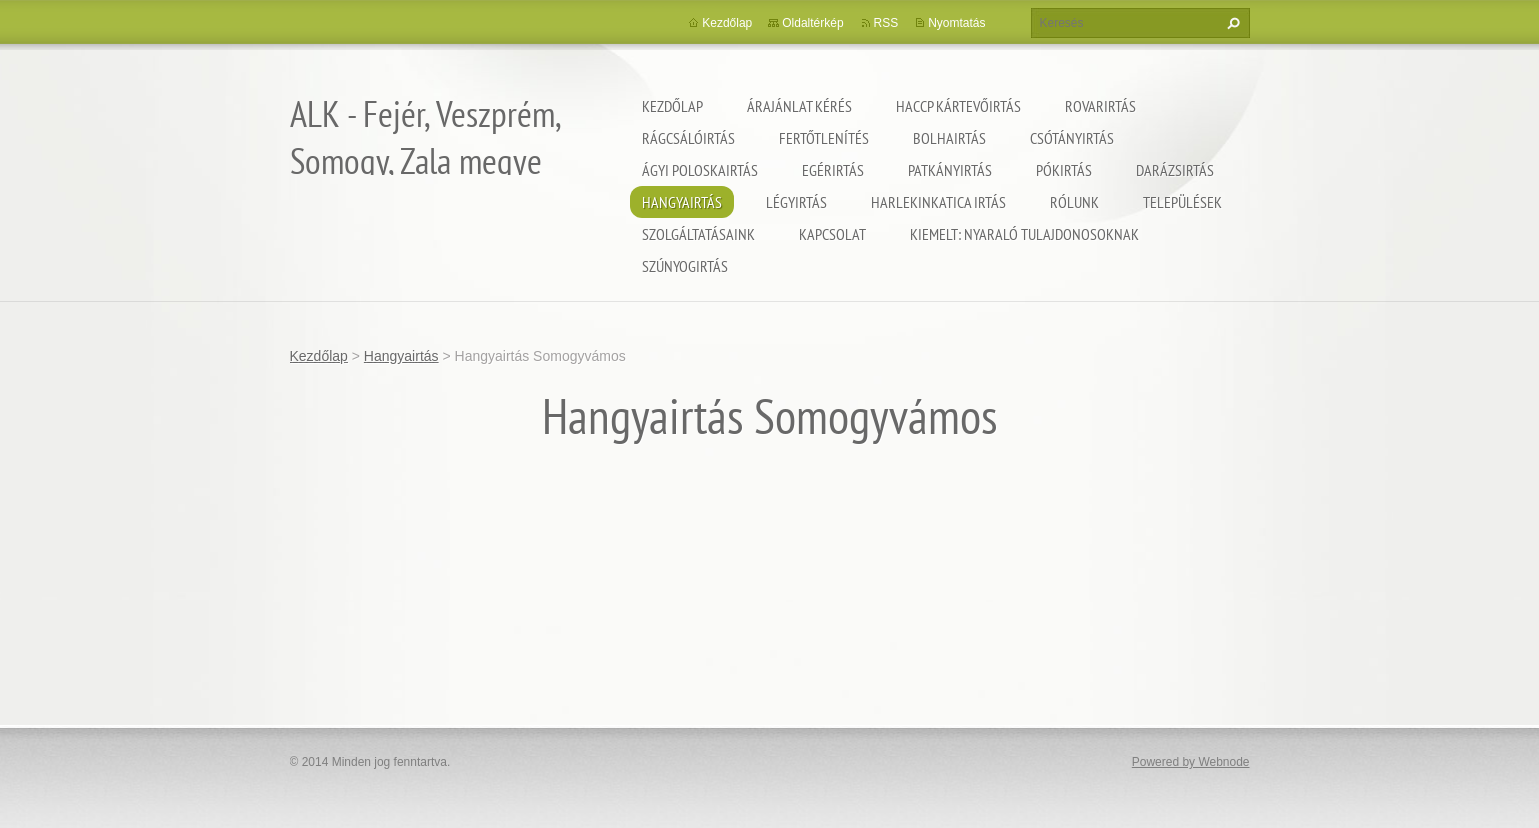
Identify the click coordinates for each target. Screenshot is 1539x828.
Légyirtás (796, 202)
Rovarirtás (1100, 106)
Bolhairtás (949, 138)
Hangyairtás (682, 202)
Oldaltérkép (812, 23)
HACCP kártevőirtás (958, 106)
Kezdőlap (672, 106)
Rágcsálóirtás (688, 138)
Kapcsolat (832, 234)
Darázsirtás (1175, 170)
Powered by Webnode (1191, 762)
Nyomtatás (956, 23)
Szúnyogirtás (685, 266)
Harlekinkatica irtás (938, 202)
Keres (1231, 23)
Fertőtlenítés (824, 138)
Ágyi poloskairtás (700, 170)
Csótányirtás (1072, 138)
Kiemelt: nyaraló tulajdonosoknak (1024, 234)
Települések (1182, 202)
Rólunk (1074, 202)
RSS (886, 23)
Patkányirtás (950, 170)
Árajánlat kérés (799, 106)
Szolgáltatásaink (698, 234)
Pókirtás (1064, 170)
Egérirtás (833, 170)
